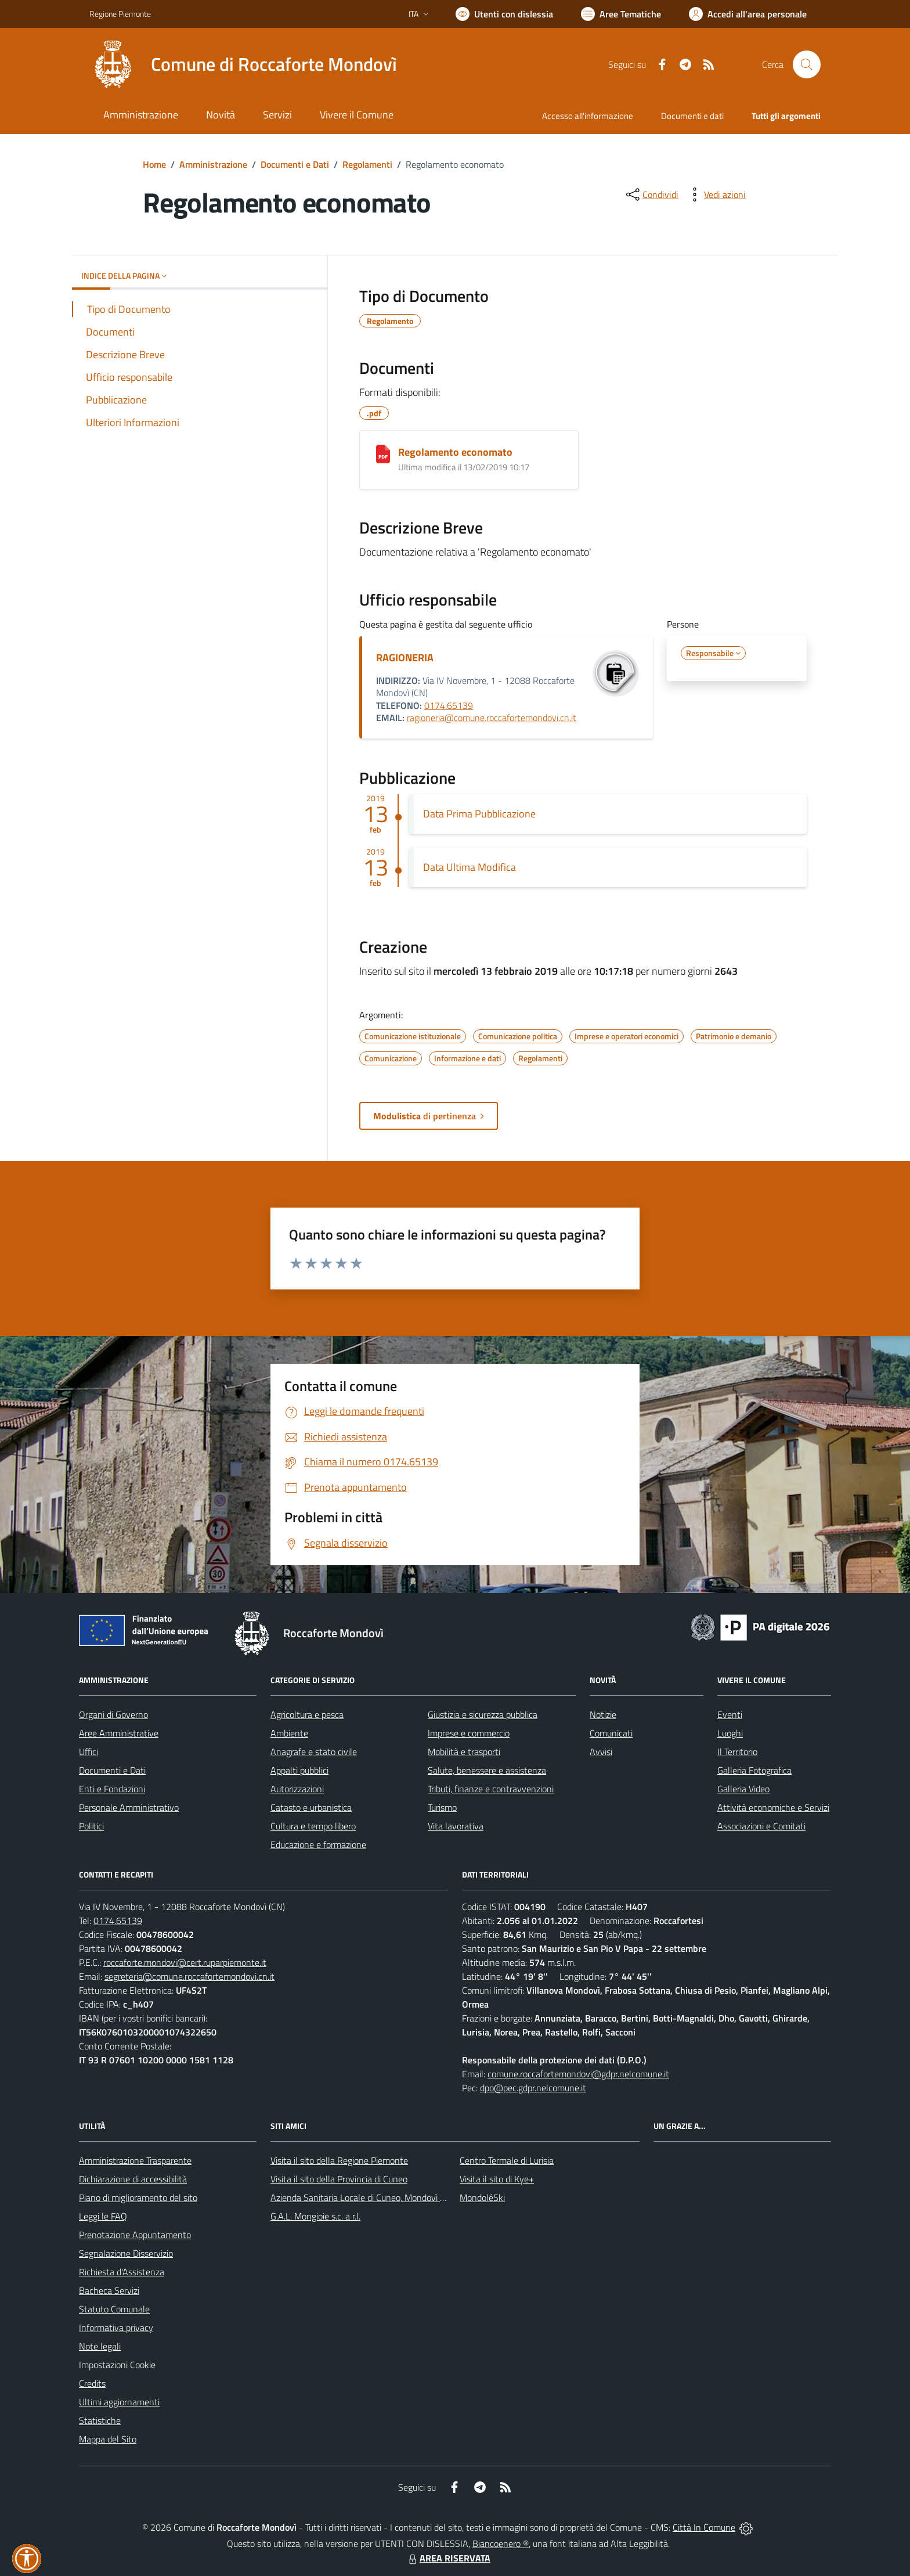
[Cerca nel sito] (807, 64)
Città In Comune (704, 2527)
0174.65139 (448, 705)
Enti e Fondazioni (112, 1789)
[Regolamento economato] (383, 454)
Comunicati (611, 1733)
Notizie (603, 1714)
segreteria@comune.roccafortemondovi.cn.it (189, 1976)
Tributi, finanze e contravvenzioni (491, 1789)
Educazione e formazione (318, 1844)
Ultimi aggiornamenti (119, 2402)
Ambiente (289, 1733)
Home (154, 164)
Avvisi (601, 1752)
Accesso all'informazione (587, 116)
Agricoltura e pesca (307, 1714)
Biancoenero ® (500, 2543)
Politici (91, 1826)
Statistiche (100, 2420)
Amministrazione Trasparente (135, 2160)
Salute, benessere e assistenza (487, 1770)
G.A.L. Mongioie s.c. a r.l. (315, 2216)
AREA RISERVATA (448, 2558)
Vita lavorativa (455, 1826)
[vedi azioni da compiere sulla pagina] (715, 194)
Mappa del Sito (107, 2439)
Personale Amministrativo (129, 1807)
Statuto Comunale (114, 2309)
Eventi (729, 1714)
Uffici (88, 1752)
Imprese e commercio (469, 1733)
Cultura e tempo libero (313, 1826)
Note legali (100, 2346)
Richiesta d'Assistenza (121, 2272)
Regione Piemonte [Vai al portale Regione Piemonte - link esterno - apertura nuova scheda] (120, 14)
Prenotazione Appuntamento (135, 2235)
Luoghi (730, 1733)
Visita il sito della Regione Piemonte (339, 2160)
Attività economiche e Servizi (773, 1807)
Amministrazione (213, 164)
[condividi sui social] (651, 194)
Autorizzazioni (297, 1789)
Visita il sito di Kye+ (497, 2179)
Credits (92, 2383)
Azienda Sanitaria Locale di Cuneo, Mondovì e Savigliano (378, 2197)
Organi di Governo (113, 1714)
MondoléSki (482, 2197)
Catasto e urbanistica (311, 1807)
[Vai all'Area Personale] (748, 14)
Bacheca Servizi (109, 2290)
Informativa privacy (116, 2327)
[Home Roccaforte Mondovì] (243, 64)
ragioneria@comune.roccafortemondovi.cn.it (491, 718)
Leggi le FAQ (103, 2216)
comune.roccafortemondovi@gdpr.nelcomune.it (578, 2074)
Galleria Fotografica (754, 1770)
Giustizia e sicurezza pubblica (482, 1714)
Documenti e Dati (295, 164)
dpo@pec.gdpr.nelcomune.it (533, 2088)
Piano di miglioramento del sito (138, 2197)
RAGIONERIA (405, 657)
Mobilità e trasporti (464, 1752)
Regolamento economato (455, 452)
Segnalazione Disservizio (126, 2253)
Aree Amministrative (118, 1733)
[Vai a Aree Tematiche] (621, 14)
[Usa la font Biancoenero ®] (504, 14)
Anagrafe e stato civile (313, 1752)
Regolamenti (367, 164)
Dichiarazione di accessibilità (133, 2179)
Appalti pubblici (299, 1770)
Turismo (442, 1807)
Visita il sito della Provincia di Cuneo (338, 2179)
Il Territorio (737, 1752)
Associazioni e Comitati (761, 1826)
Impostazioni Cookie (117, 2365)
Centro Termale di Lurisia (507, 2160)
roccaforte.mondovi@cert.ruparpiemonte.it (184, 1962)
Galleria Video (743, 1789)
